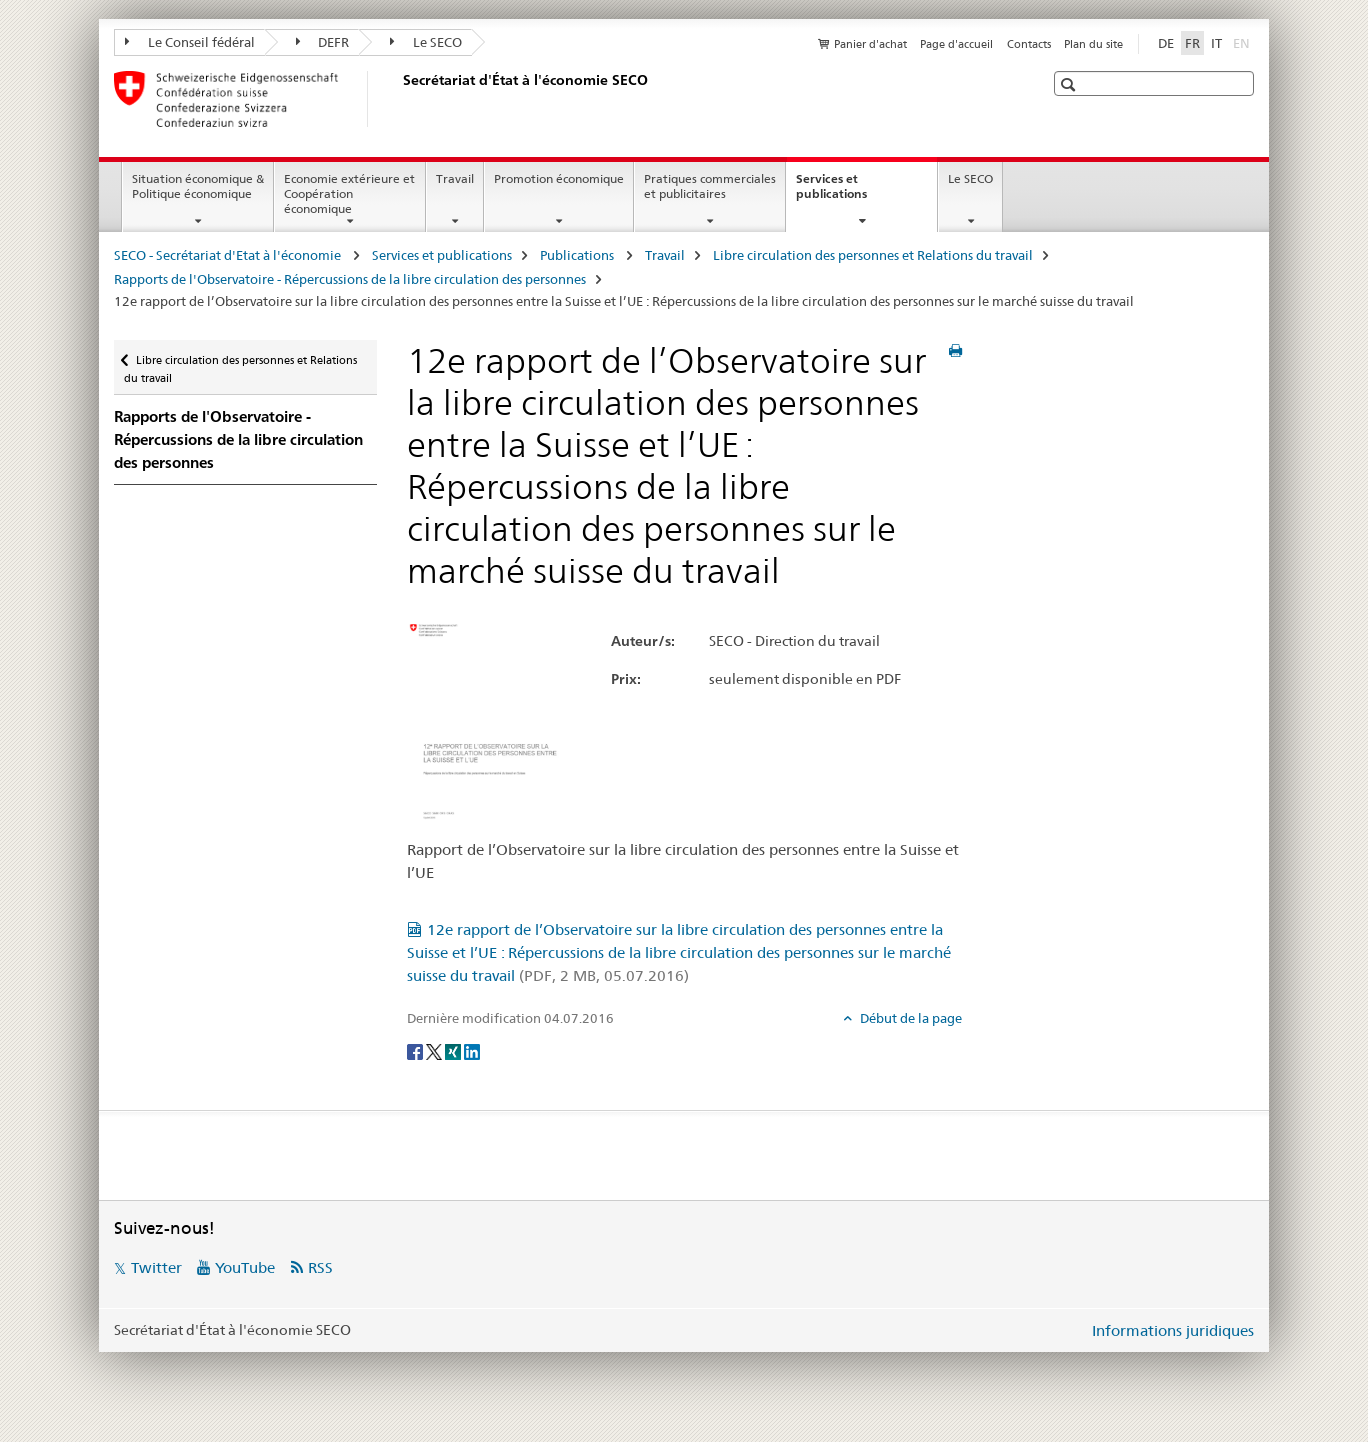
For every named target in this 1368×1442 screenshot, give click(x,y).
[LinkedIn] (472, 1051)
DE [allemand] (1166, 43)
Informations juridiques (1173, 1330)
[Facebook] (416, 1051)
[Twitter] (435, 1051)
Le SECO (426, 42)
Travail (455, 178)
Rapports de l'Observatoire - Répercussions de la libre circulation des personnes (350, 279)
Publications (578, 255)
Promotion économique (559, 178)
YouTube (245, 1267)
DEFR (323, 42)
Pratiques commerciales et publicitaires (710, 186)
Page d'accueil (956, 44)
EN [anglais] (1243, 42)
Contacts (1029, 44)
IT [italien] (1216, 43)
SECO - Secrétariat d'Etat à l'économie (229, 255)
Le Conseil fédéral (190, 42)
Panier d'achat (870, 44)
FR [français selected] (1192, 43)
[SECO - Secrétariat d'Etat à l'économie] (399, 99)
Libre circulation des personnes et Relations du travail (873, 255)
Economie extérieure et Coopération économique (349, 193)
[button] (1070, 84)
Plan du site (1093, 44)
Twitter (156, 1267)
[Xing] (454, 1051)
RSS (320, 1267)
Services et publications (853, 193)
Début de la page (909, 1018)
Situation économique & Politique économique (198, 186)
